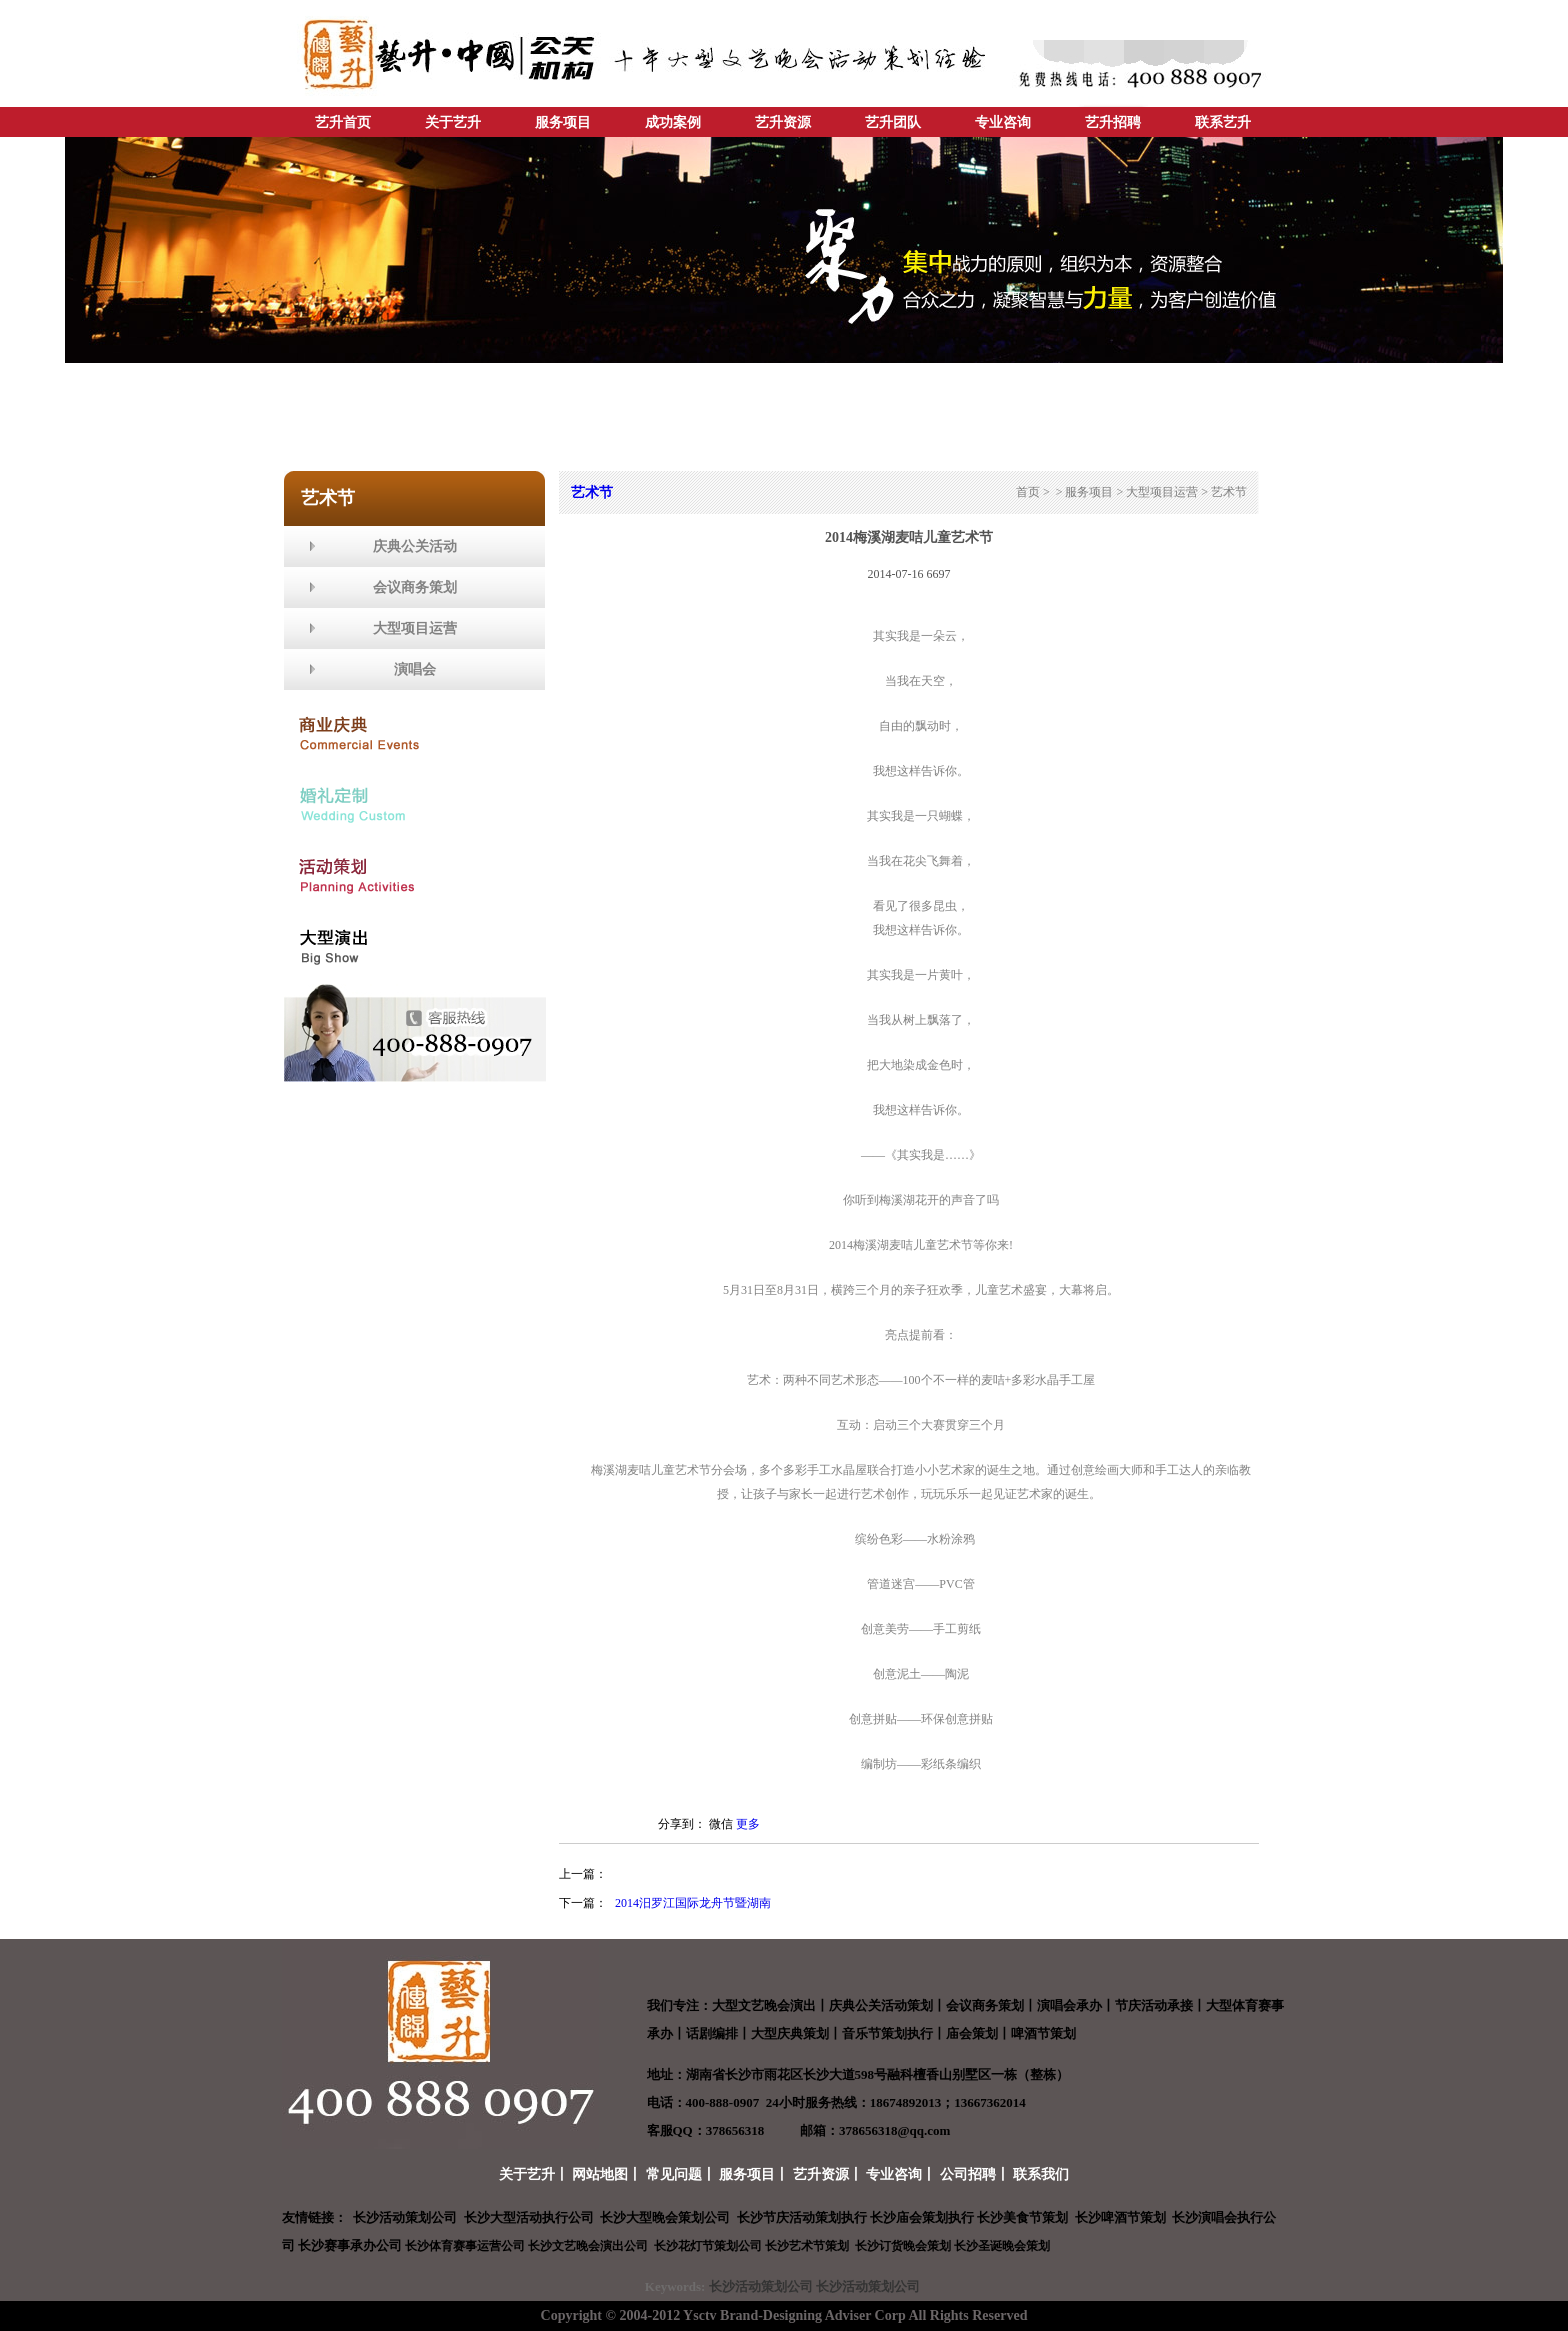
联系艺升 (1223, 122)
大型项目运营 (415, 628)
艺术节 (1229, 492)
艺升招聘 (1113, 122)
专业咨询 (1003, 122)
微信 (721, 1824)
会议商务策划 (415, 587)
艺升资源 (783, 122)
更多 (748, 1824)
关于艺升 (453, 122)
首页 (1028, 492)
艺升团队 (893, 122)
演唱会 (415, 669)
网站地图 (600, 2174)
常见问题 (674, 2174)
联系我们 (1041, 2174)
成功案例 (673, 122)
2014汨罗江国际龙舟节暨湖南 (693, 1903)
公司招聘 (968, 2174)
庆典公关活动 (415, 546)
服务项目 (563, 122)
